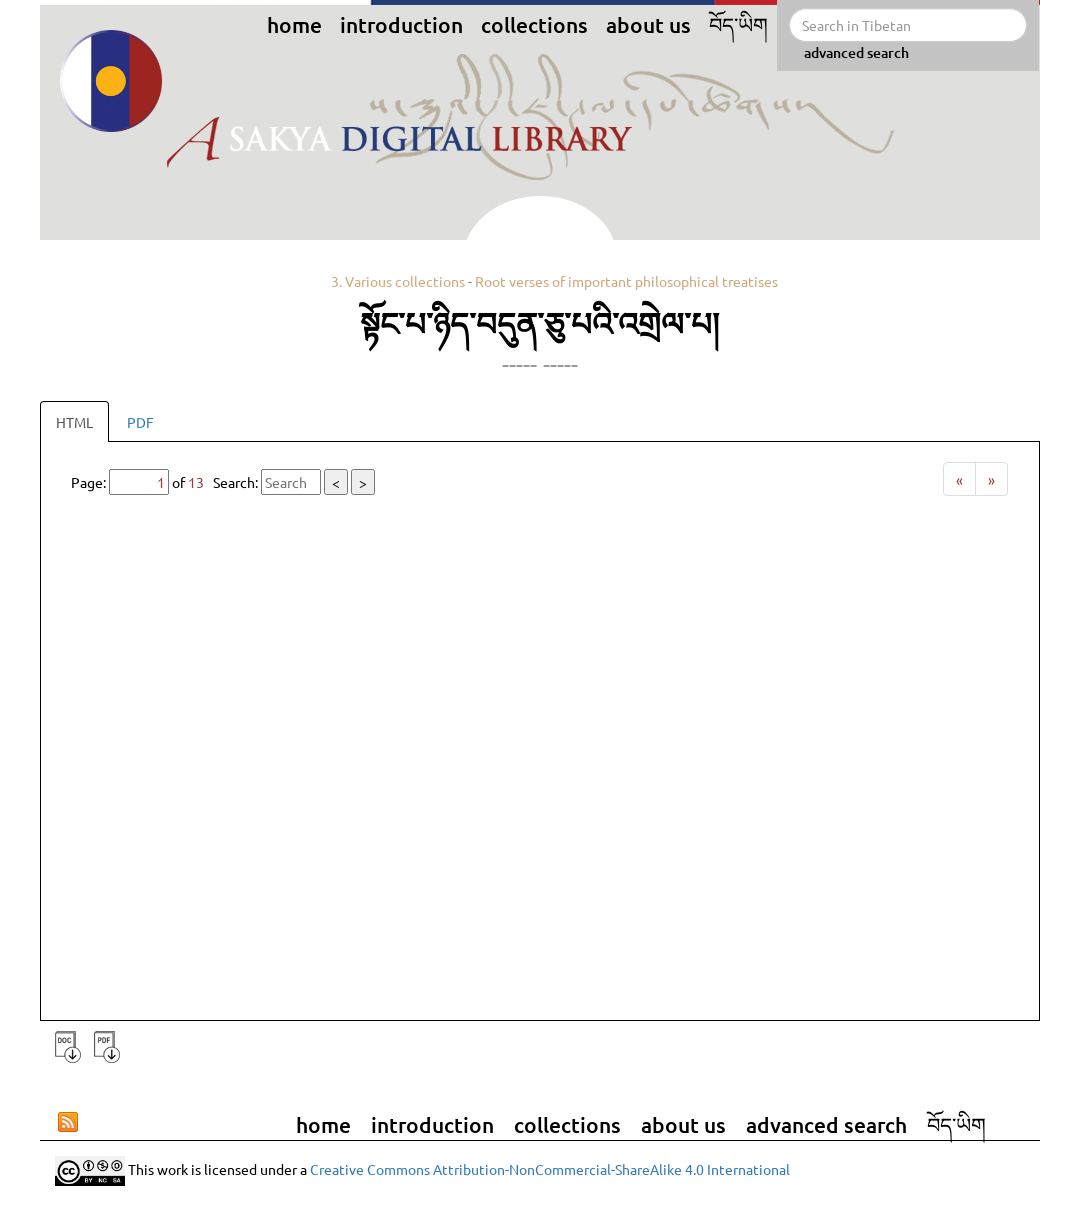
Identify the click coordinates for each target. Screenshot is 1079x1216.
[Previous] (959, 479)
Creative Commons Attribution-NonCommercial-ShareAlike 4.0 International (550, 1169)
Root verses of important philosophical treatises (626, 281)
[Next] (991, 479)
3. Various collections (398, 281)
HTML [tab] (74, 422)
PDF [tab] (140, 422)
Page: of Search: (223, 482)
